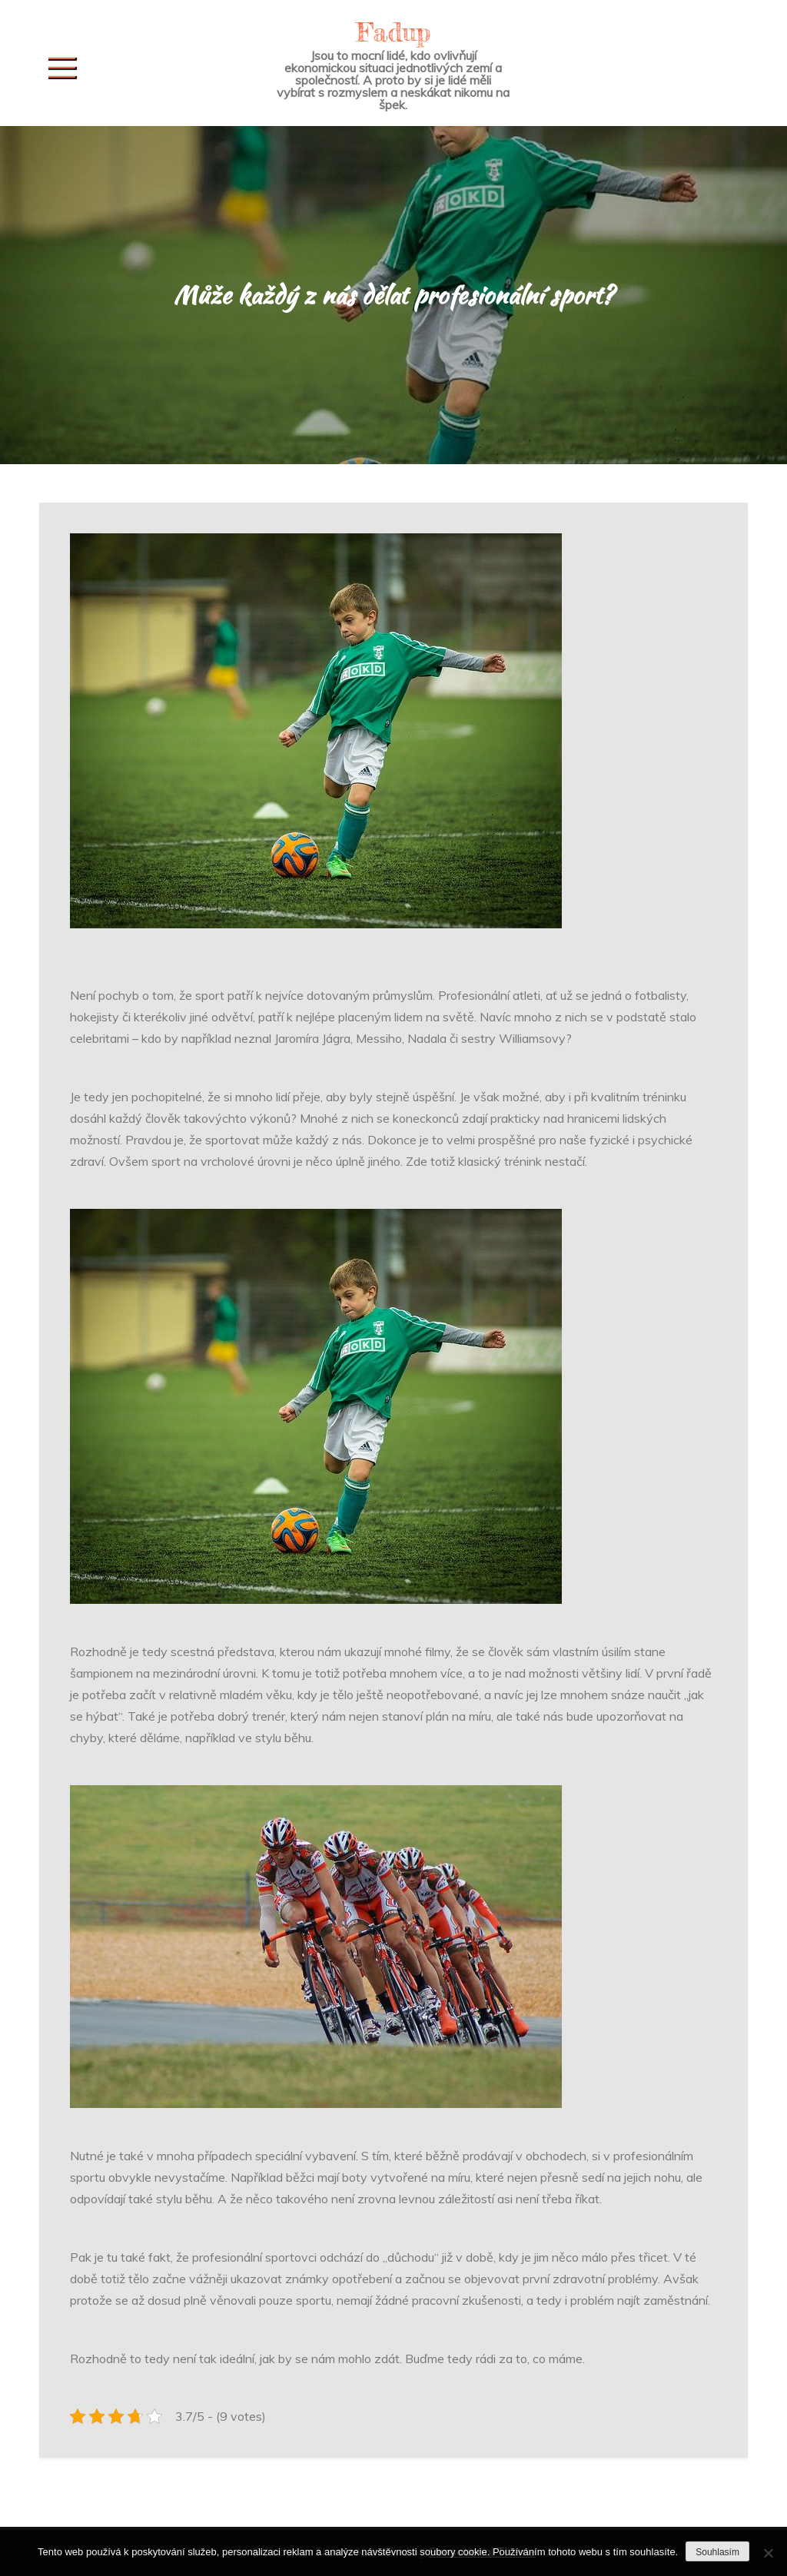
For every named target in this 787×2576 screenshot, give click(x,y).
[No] (767, 2553)
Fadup (393, 32)
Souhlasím (717, 2552)
